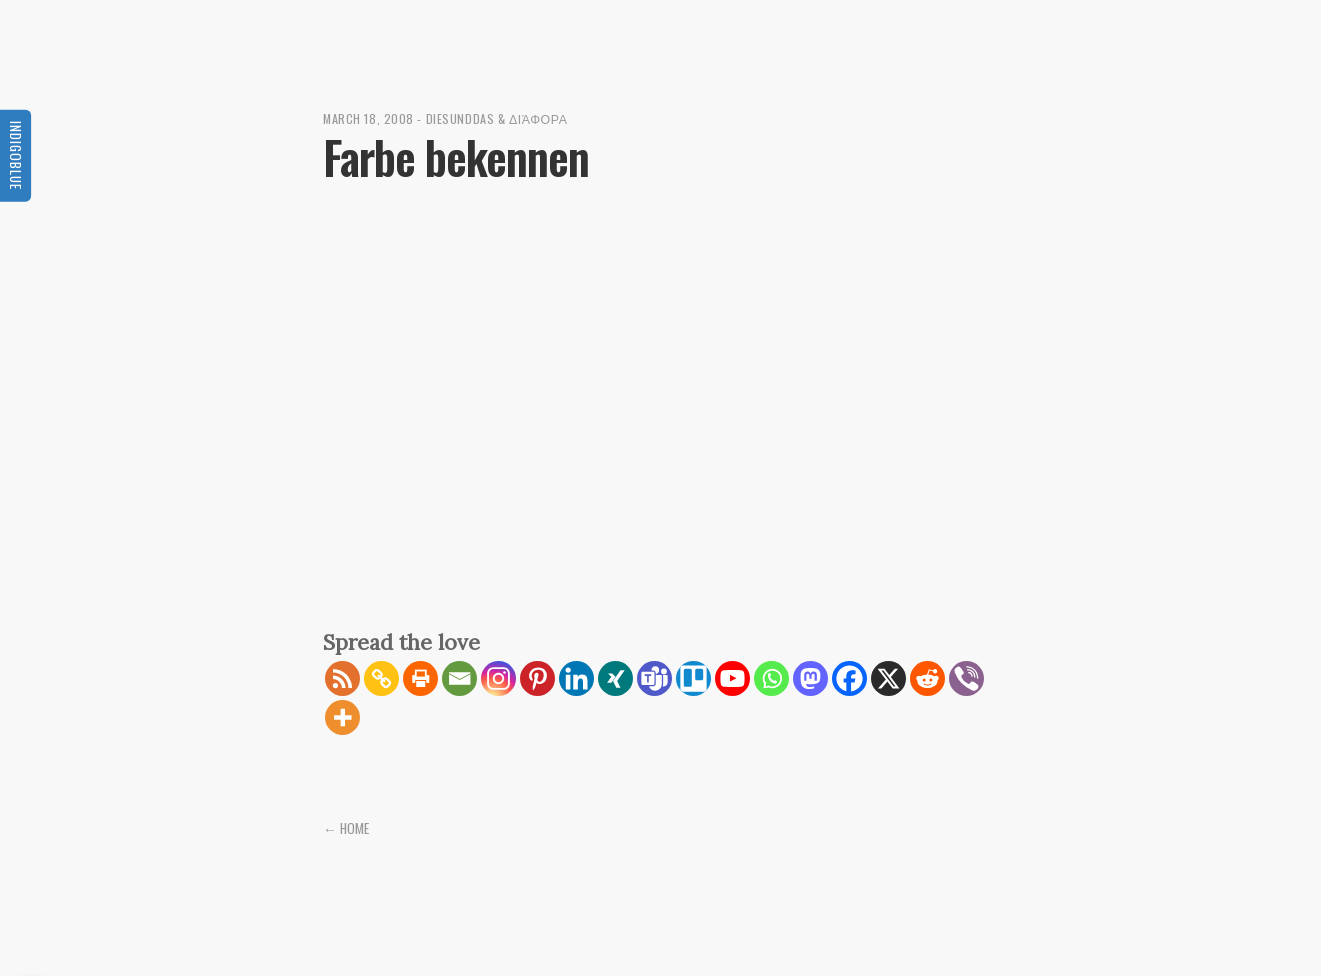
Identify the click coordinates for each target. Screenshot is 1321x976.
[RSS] (342, 678)
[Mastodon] (810, 678)
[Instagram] (498, 678)
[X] (888, 678)
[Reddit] (927, 678)
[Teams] (654, 678)
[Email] (459, 678)
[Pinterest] (537, 678)
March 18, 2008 (368, 118)
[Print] (420, 678)
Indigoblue (16, 154)
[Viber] (966, 678)
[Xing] (615, 678)
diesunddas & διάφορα (497, 118)
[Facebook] (849, 678)
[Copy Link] (381, 678)
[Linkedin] (576, 678)
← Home (346, 828)
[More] (342, 717)
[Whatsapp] (771, 678)
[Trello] (693, 678)
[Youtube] (732, 678)
